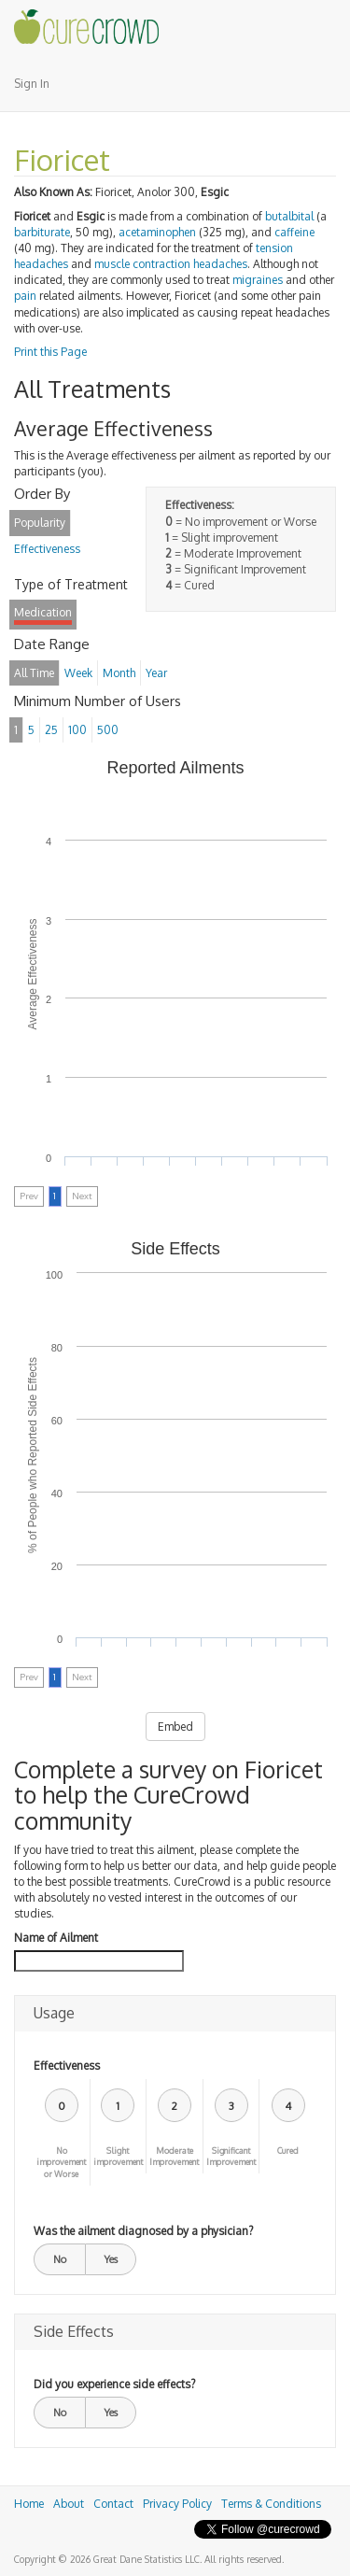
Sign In (31, 84)
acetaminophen (157, 232)
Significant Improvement (231, 2156)
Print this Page (50, 352)
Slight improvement (118, 2156)
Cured (288, 2150)
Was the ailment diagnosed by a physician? (143, 2231)
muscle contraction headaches (170, 264)
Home (29, 2504)
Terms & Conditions (271, 2504)
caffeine (294, 232)
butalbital (289, 216)
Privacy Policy (177, 2504)
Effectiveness (67, 2066)
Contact (113, 2504)
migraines (257, 280)
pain (25, 296)
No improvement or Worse (61, 2162)
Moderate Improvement (174, 2156)
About (68, 2504)
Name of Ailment (56, 1938)
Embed (175, 1727)
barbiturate (42, 232)
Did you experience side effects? (114, 2384)
